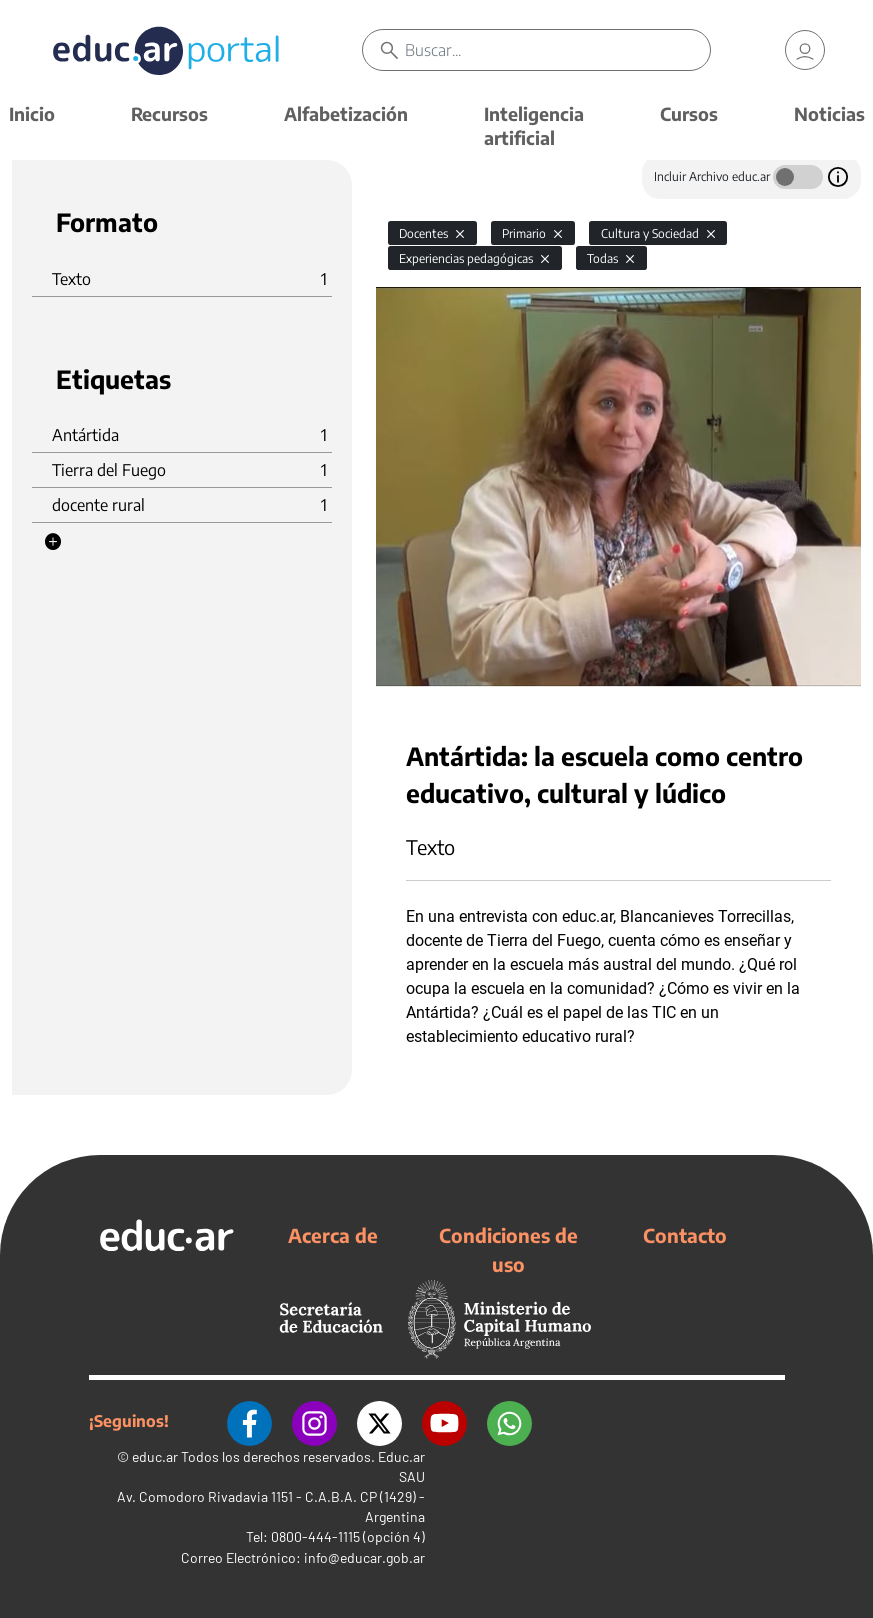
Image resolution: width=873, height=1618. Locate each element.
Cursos (689, 113)
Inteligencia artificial (534, 125)
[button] (53, 542)
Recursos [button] (169, 113)
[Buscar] (558, 50)
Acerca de (333, 1235)
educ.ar (155, 1456)
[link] (805, 50)
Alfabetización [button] (346, 113)
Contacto (685, 1235)
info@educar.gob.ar (364, 1557)
